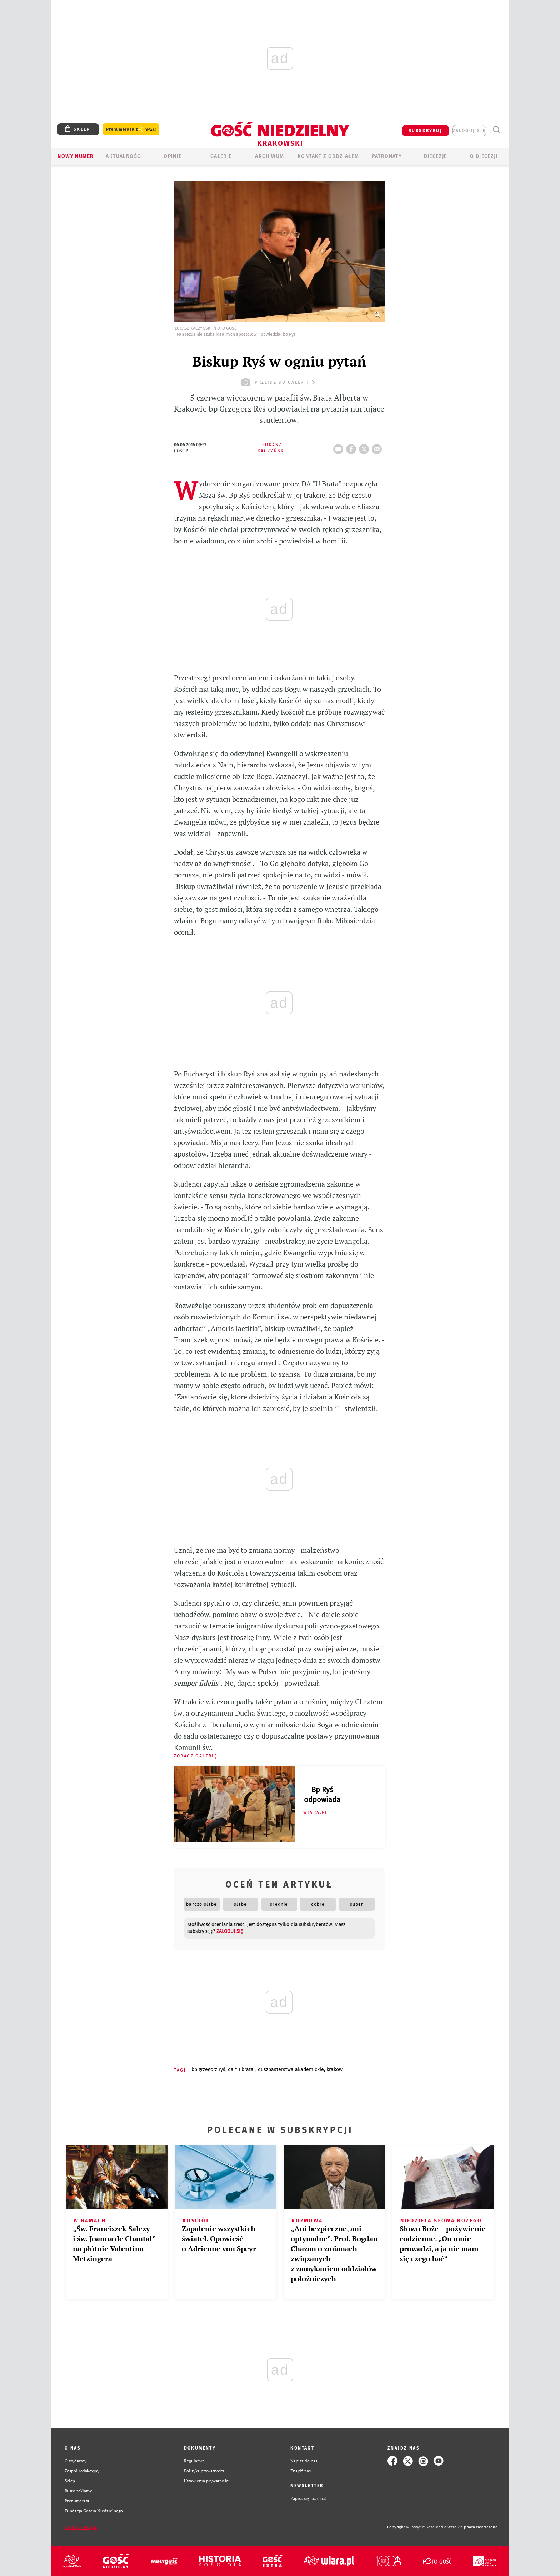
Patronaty (387, 156)
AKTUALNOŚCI (124, 156)
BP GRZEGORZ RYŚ (208, 2070)
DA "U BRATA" (241, 2070)
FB (352, 447)
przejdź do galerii (279, 382)
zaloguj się (469, 130)
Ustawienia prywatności (207, 2480)
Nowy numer (76, 156)
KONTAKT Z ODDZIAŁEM (328, 156)
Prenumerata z (131, 129)
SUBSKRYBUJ (425, 130)
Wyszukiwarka (496, 129)
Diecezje (435, 156)
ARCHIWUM (269, 156)
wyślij (378, 447)
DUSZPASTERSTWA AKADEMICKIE (291, 2070)
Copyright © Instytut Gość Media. (417, 2527)
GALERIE (221, 156)
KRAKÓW (334, 2070)
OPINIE (172, 156)
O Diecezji (484, 156)
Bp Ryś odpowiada (322, 1794)
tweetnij (365, 447)
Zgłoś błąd (81, 2527)
